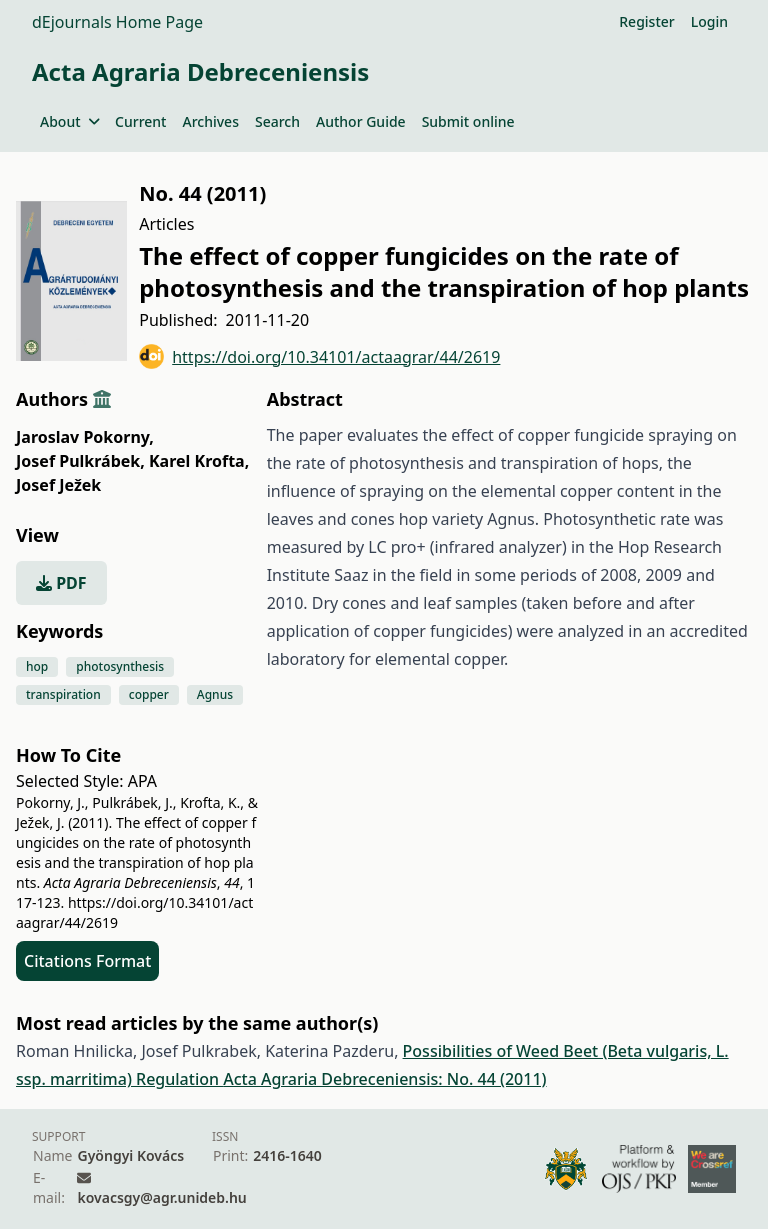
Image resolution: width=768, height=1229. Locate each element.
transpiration (63, 694)
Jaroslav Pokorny (85, 437)
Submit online (468, 121)
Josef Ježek (58, 485)
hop (37, 666)
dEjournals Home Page (117, 22)
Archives (210, 121)
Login (709, 21)
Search (277, 121)
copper (149, 694)
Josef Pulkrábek (80, 461)
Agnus (215, 694)
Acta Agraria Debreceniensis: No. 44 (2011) (384, 1079)
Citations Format (87, 961)
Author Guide (361, 121)
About (69, 121)
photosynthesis (120, 666)
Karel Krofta (199, 461)
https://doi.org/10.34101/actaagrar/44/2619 (319, 356)
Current (140, 121)
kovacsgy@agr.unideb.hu (161, 1197)
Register (646, 21)
